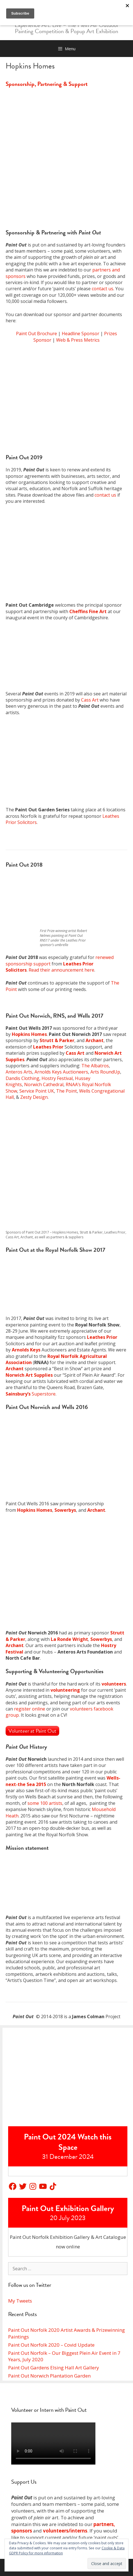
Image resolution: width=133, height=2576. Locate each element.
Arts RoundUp (105, 1072)
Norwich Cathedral (43, 1084)
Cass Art (89, 700)
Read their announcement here (61, 970)
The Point (66, 1091)
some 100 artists (44, 1803)
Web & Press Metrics (78, 340)
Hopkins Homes (29, 1034)
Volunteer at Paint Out (32, 1731)
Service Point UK (36, 1091)
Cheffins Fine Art (88, 611)
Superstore (31, 1394)
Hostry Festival (57, 1078)
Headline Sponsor (80, 333)
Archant (95, 1040)
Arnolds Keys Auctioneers (61, 1072)
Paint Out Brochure (36, 333)
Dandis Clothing (22, 1078)
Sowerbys (65, 1510)
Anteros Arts (19, 1072)
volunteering (65, 1690)
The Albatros (95, 1066)
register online (29, 1709)
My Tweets (20, 2301)
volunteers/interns (65, 2530)
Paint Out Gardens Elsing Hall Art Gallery (53, 2367)
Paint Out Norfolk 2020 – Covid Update (51, 2345)
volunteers (114, 1684)
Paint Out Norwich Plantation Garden (49, 2375)
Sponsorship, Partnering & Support (47, 83)
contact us (102, 289)
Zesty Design (34, 1097)
